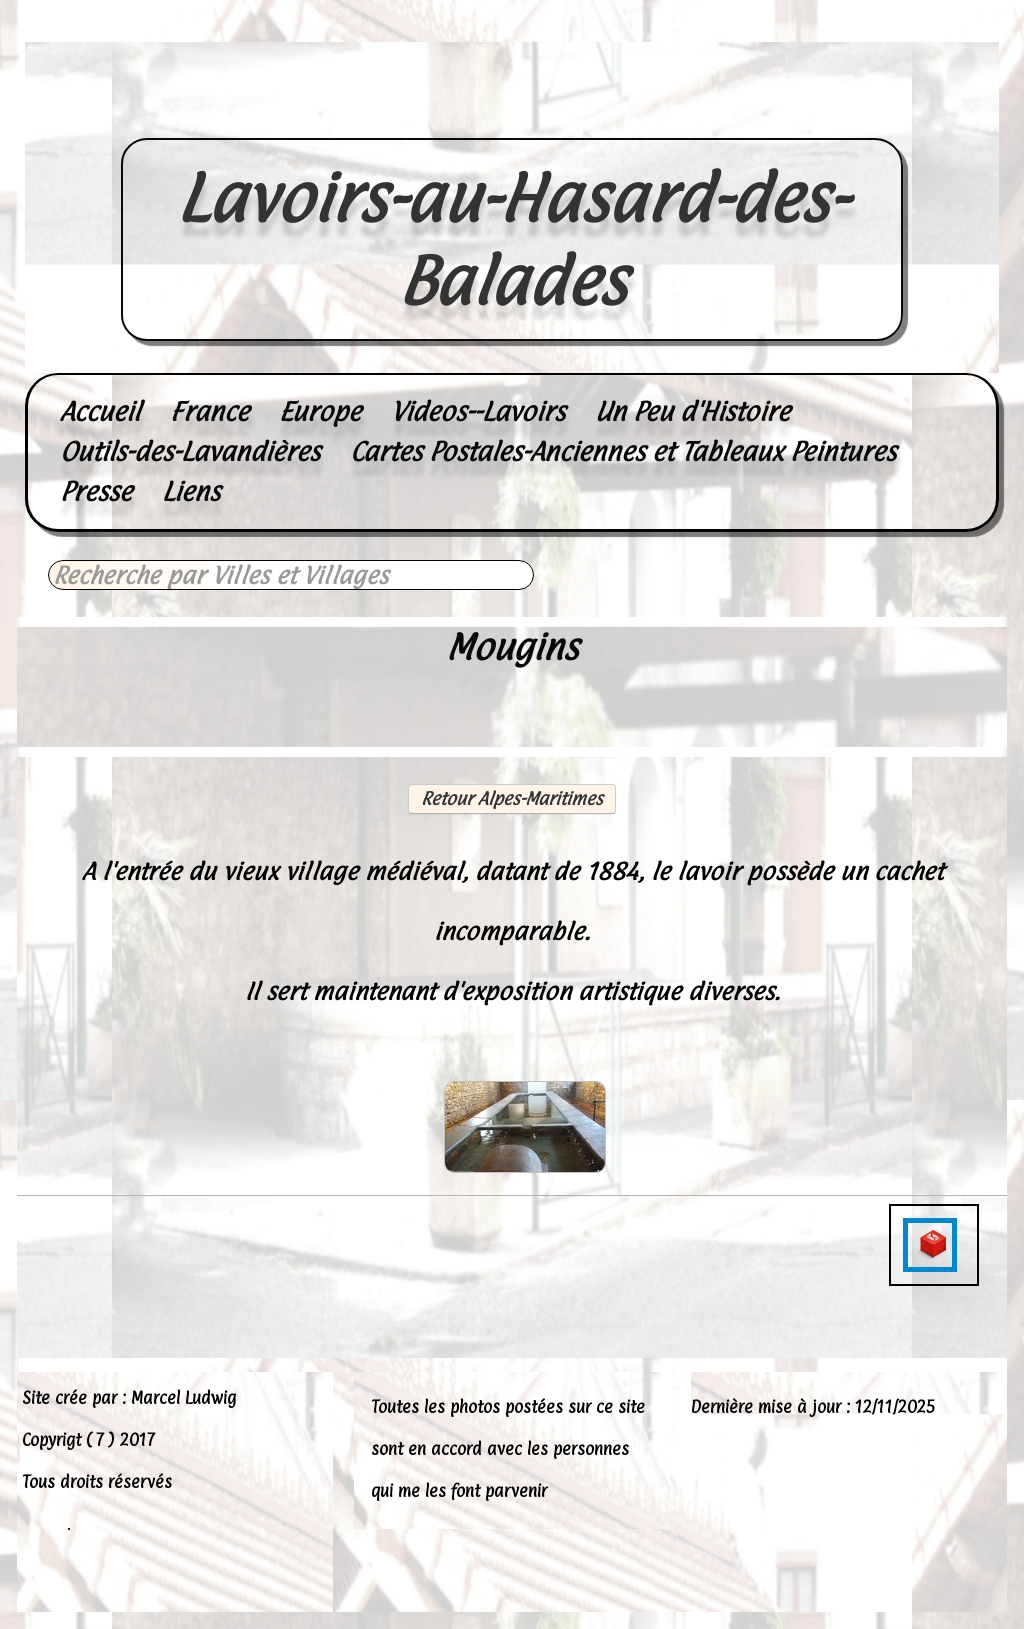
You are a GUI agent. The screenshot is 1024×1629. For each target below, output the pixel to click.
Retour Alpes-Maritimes (512, 798)
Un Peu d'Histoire (692, 411)
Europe (320, 411)
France (209, 411)
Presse (96, 491)
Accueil (100, 411)
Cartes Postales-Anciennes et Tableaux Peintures (623, 451)
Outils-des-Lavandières (190, 451)
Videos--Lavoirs (478, 411)
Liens (191, 491)
